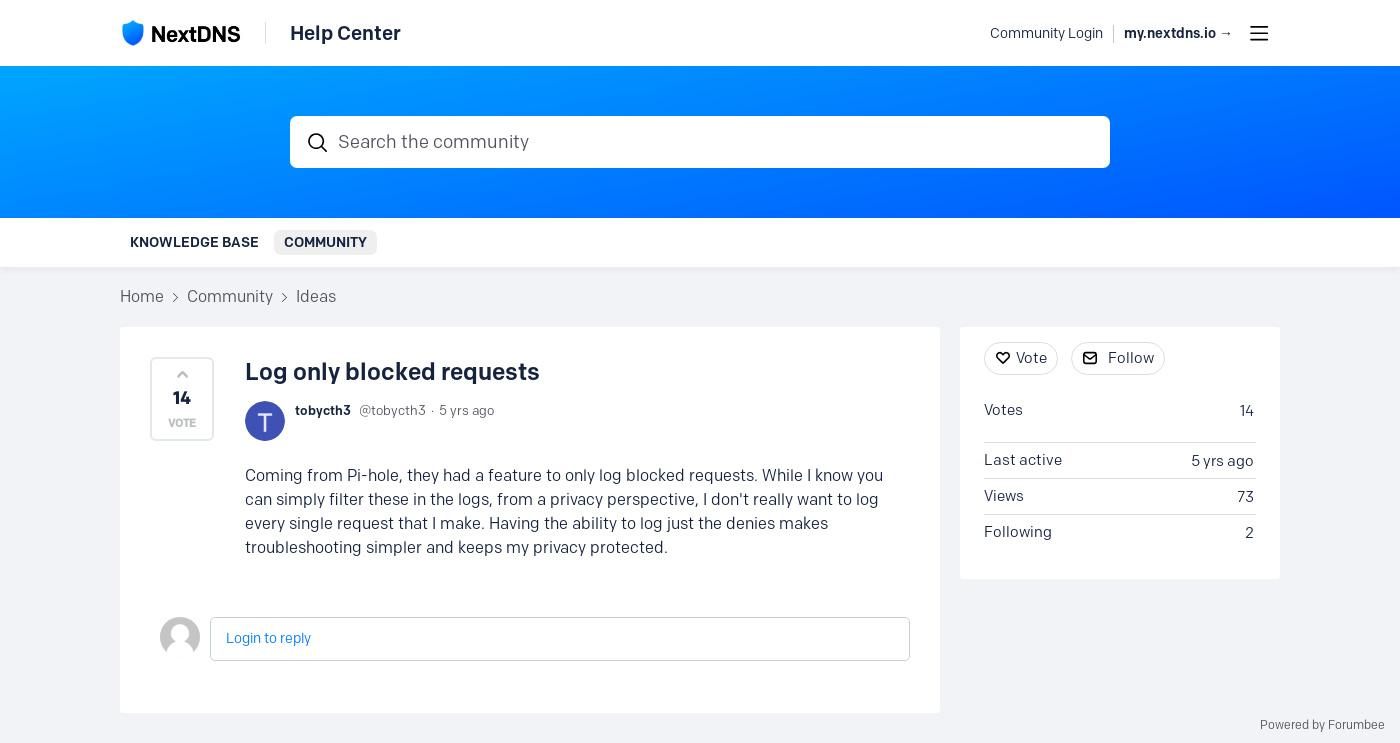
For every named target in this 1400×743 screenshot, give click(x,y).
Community (325, 242)
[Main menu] (1259, 33)
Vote (1031, 358)
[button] (182, 399)
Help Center (345, 33)
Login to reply (268, 638)
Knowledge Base (194, 242)
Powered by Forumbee (1322, 725)
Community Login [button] (1046, 33)
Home (142, 296)
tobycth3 (323, 410)
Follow (1131, 358)
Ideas (316, 296)
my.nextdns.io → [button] (1178, 33)
